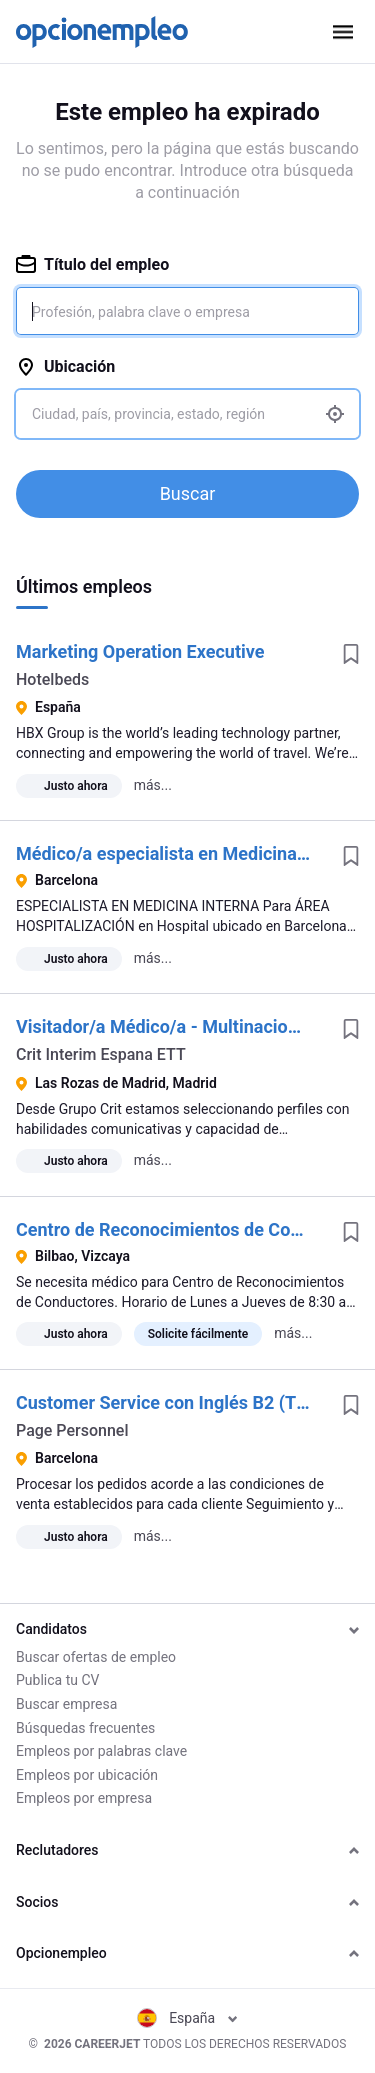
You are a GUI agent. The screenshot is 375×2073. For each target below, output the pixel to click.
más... (153, 785)
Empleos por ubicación (87, 1775)
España (187, 2018)
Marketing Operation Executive (140, 651)
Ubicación (65, 366)
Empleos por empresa (84, 1798)
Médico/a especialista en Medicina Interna (187, 853)
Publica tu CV (57, 1680)
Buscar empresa (66, 1704)
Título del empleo (92, 264)
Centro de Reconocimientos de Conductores (193, 1229)
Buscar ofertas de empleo (96, 1657)
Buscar (188, 493)
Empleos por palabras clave (101, 1751)
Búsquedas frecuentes (85, 1728)
